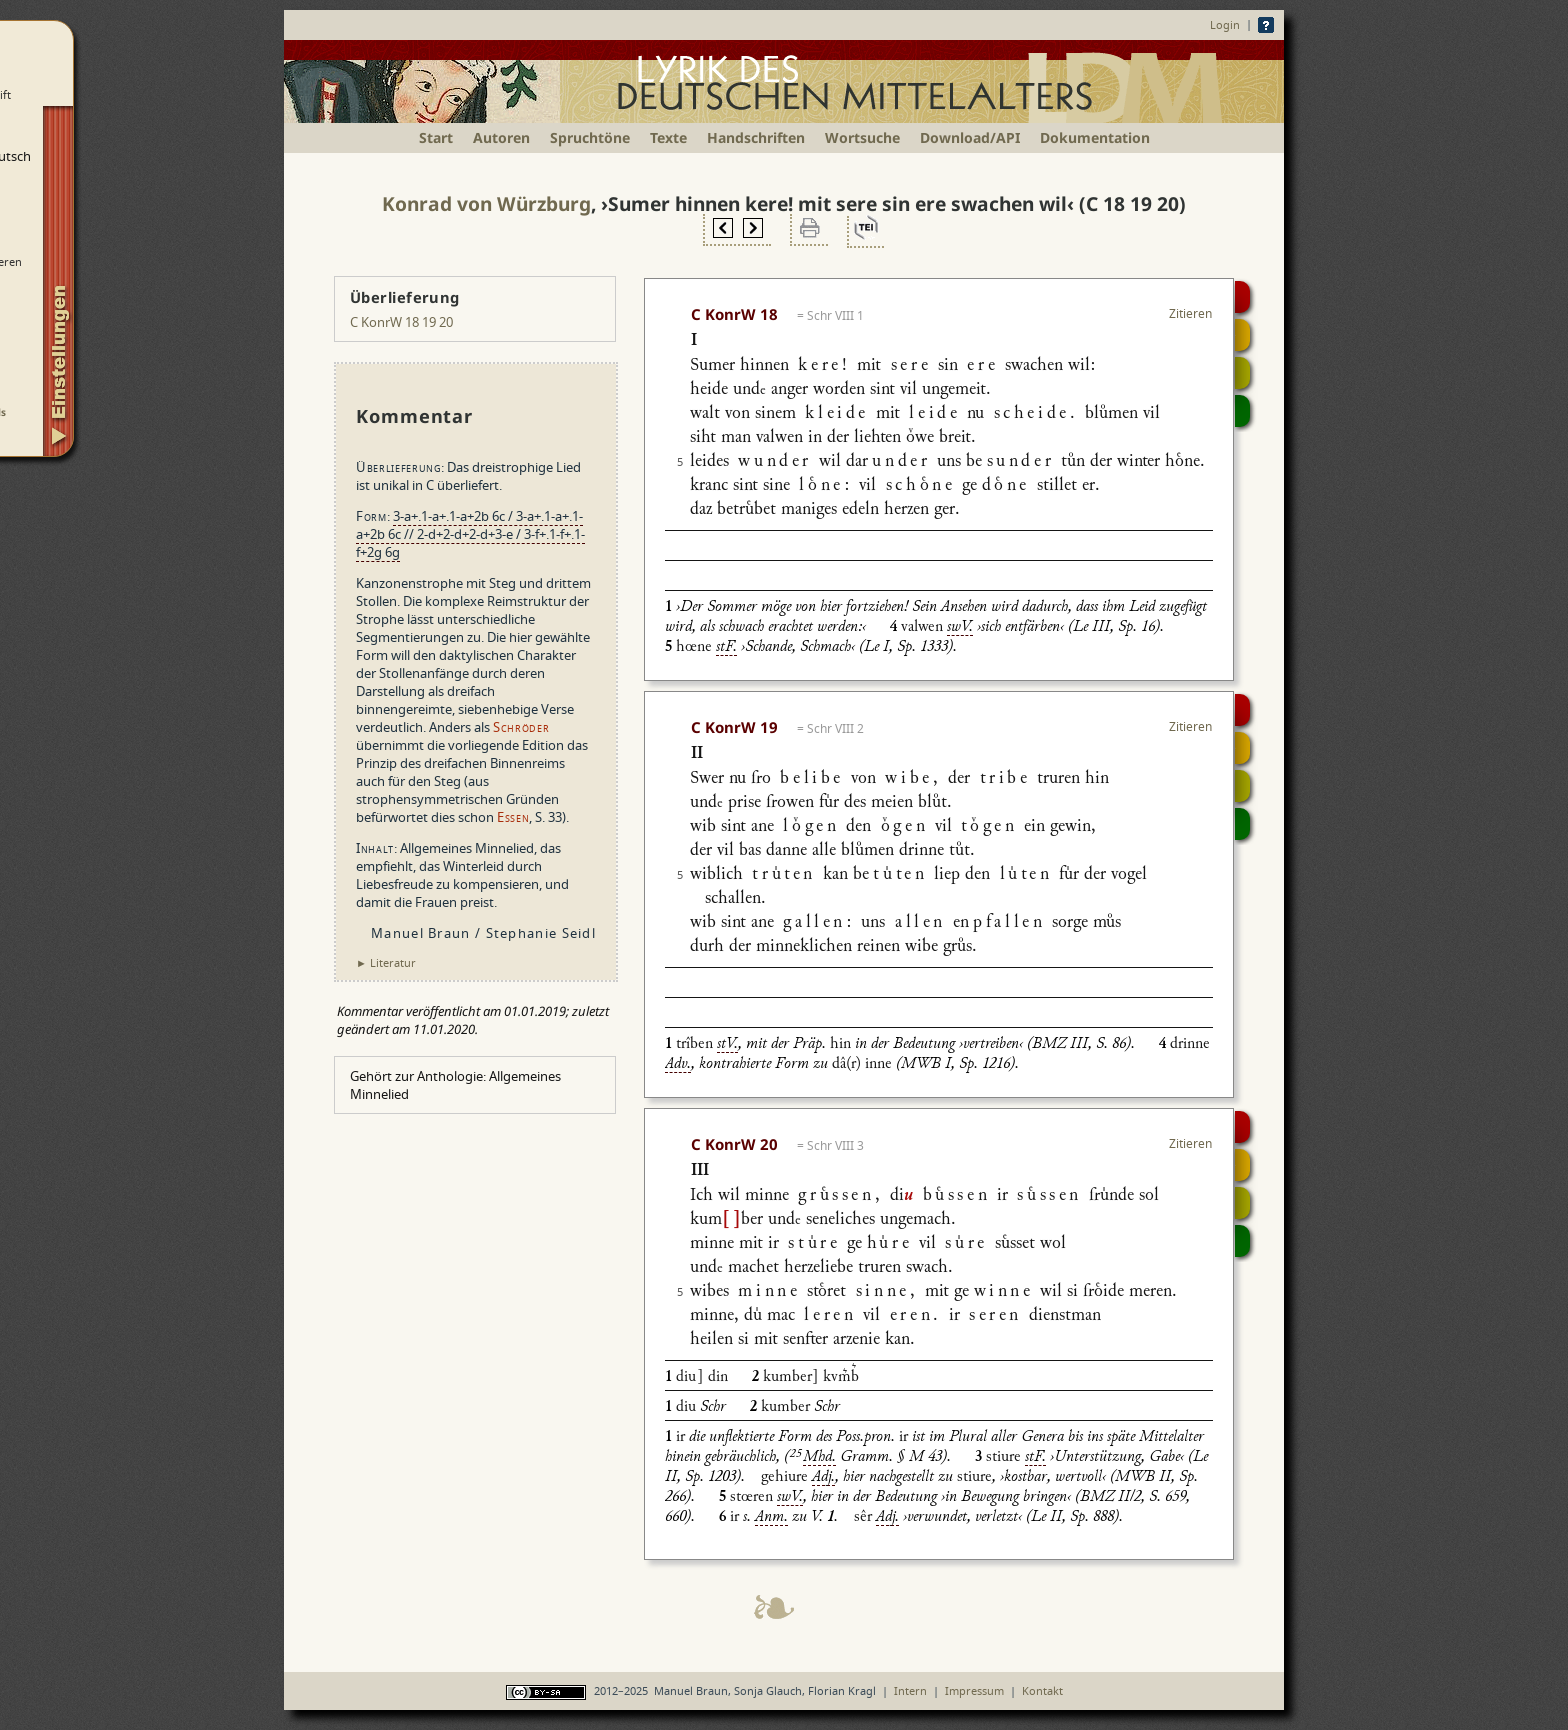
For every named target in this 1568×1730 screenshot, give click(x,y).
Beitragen (1242, 411)
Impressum (974, 1690)
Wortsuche (862, 137)
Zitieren (1190, 313)
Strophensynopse (1242, 335)
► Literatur (386, 962)
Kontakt (1042, 1690)
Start (436, 137)
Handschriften (756, 137)
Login (1225, 24)
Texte (668, 137)
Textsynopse (1242, 373)
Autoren (501, 137)
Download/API (970, 137)
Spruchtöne (590, 137)
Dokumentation (1095, 137)
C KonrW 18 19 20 (401, 322)
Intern (910, 1690)
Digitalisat (1242, 297)
